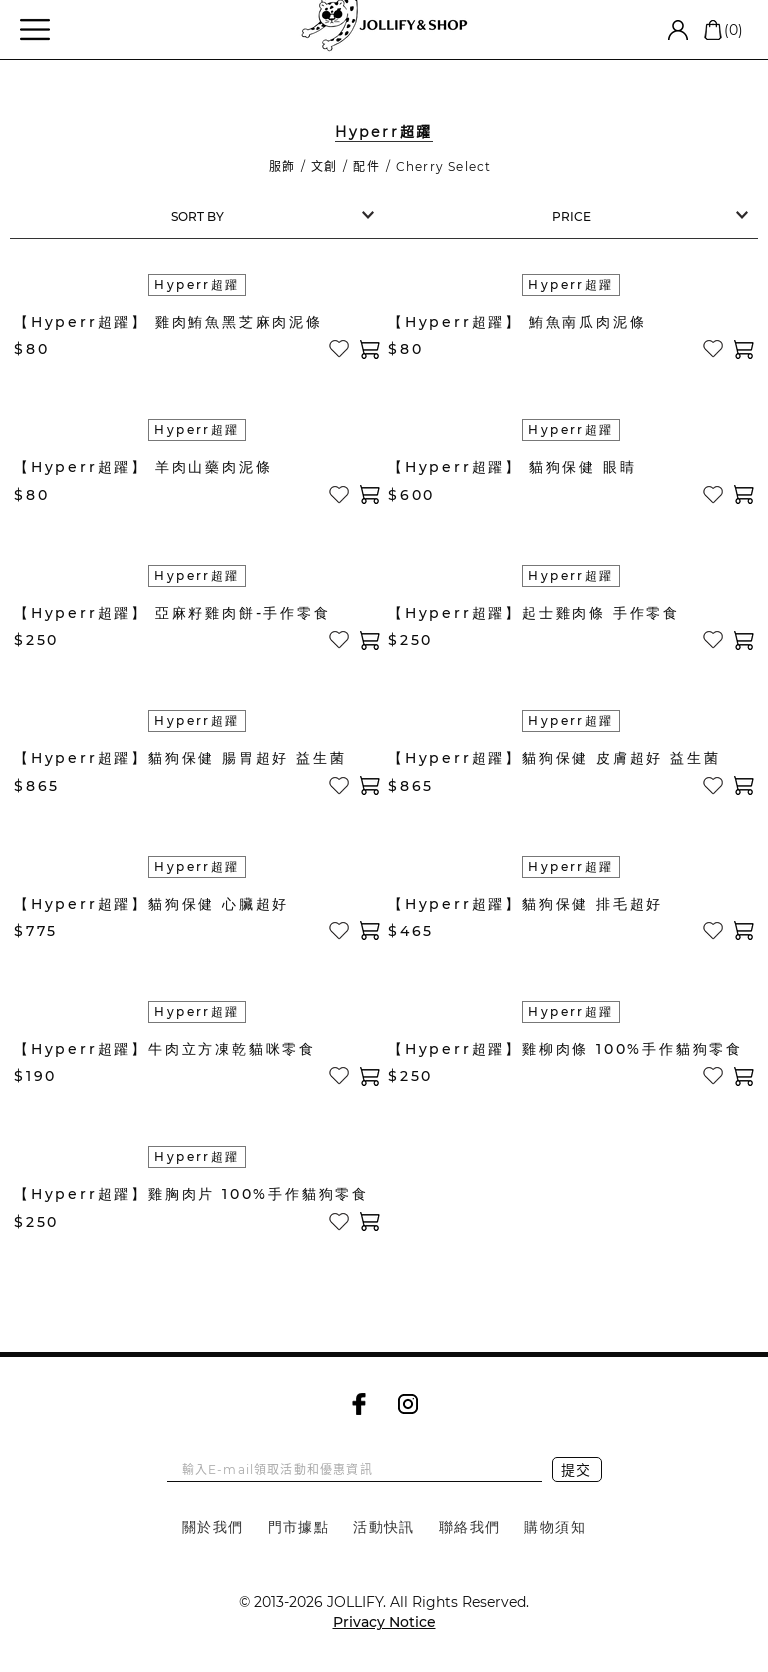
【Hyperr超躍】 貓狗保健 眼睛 (512, 467)
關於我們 (213, 1527)
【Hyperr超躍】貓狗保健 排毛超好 (525, 904)
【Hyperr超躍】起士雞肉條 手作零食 (534, 613)
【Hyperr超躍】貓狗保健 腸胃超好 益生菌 (180, 758)
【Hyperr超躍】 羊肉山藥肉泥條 (143, 467)
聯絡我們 (470, 1527)
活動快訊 (384, 1527)
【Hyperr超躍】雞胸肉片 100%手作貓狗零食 (191, 1194)
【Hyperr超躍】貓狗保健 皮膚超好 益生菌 (554, 758)
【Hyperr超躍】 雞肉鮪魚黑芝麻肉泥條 (168, 322)
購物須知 (555, 1527)
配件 (366, 166)
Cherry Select (444, 166)
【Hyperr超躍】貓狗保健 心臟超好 (151, 904)
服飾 (282, 166)
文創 (324, 166)
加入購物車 (370, 349)
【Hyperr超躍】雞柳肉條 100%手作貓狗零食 (565, 1049)
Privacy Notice (384, 1622)
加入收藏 (339, 349)
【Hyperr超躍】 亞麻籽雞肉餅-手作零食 (172, 613)
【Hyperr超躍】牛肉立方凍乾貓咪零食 (165, 1049)
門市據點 (299, 1527)
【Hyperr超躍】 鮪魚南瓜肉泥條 (517, 322)
